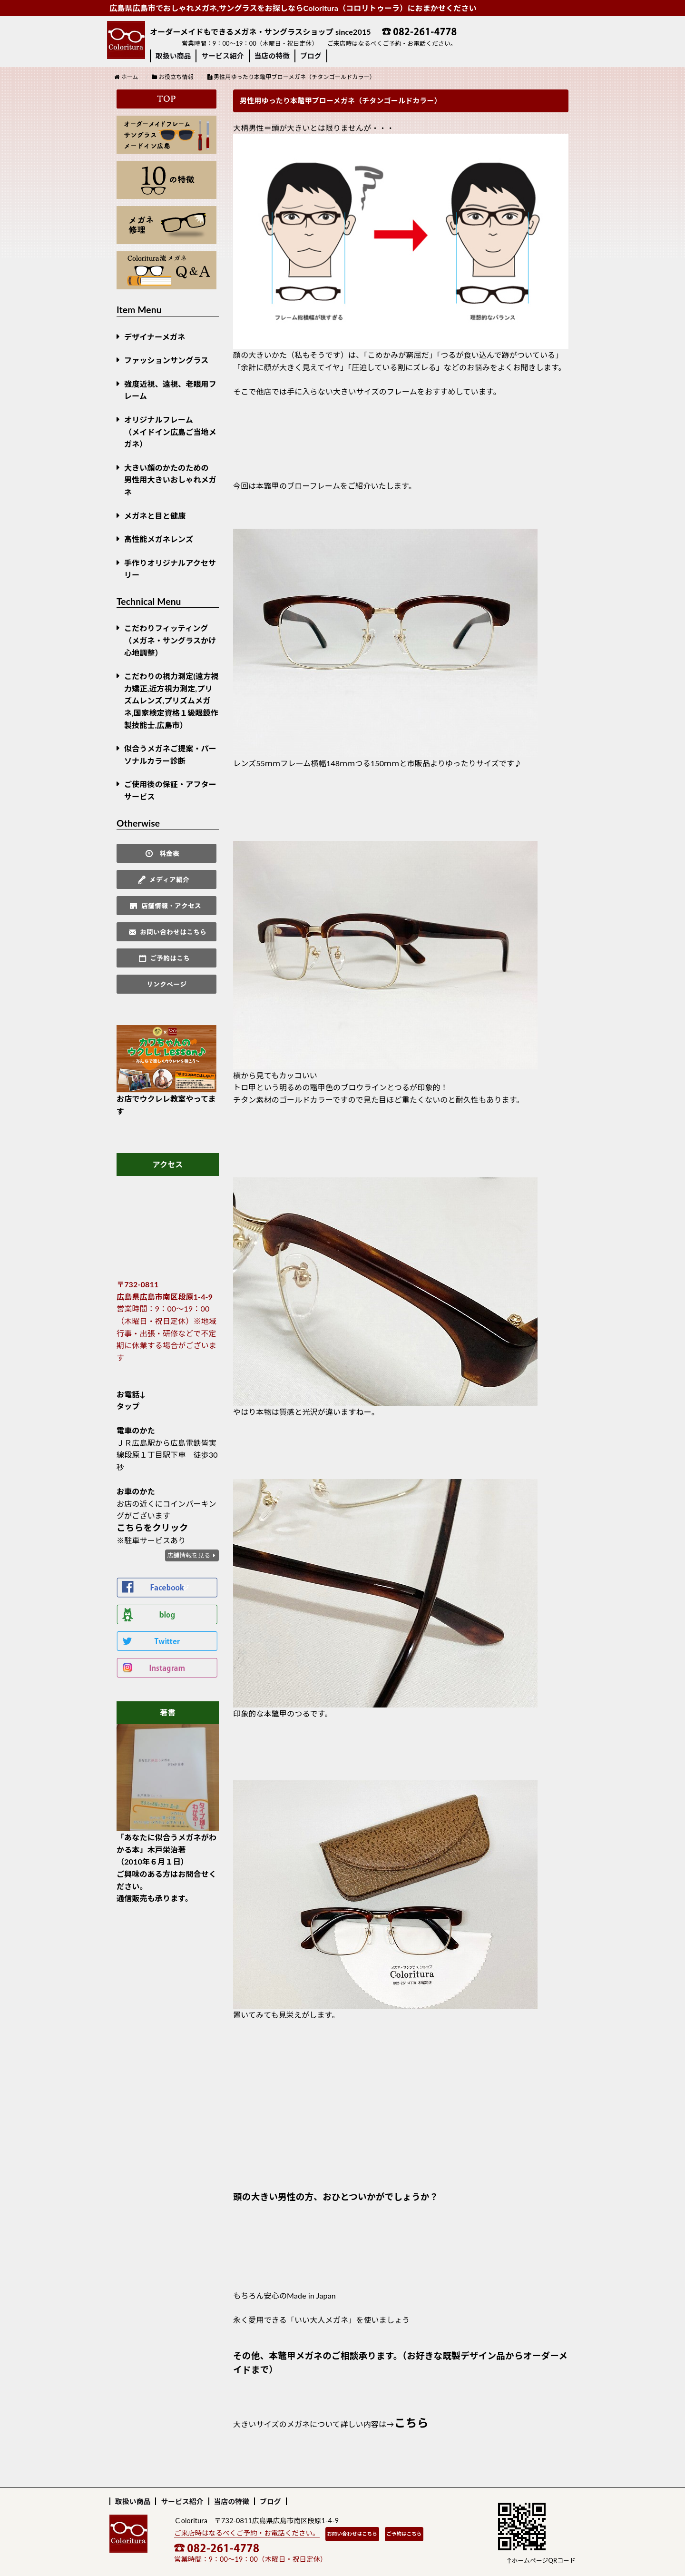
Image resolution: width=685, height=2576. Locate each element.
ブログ (311, 55)
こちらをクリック (152, 1527)
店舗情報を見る (188, 1555)
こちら (411, 2422)
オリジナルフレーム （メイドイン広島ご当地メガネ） (170, 431)
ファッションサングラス (166, 360)
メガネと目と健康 (155, 515)
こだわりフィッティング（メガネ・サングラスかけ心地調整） (170, 640)
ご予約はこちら (404, 2534)
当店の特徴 (272, 55)
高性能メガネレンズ (158, 538)
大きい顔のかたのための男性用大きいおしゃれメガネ (170, 479)
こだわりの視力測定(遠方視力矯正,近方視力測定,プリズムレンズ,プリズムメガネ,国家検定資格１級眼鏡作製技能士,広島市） (171, 700)
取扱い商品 (173, 55)
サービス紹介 (222, 55)
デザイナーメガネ (154, 336)
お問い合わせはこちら (352, 2534)
